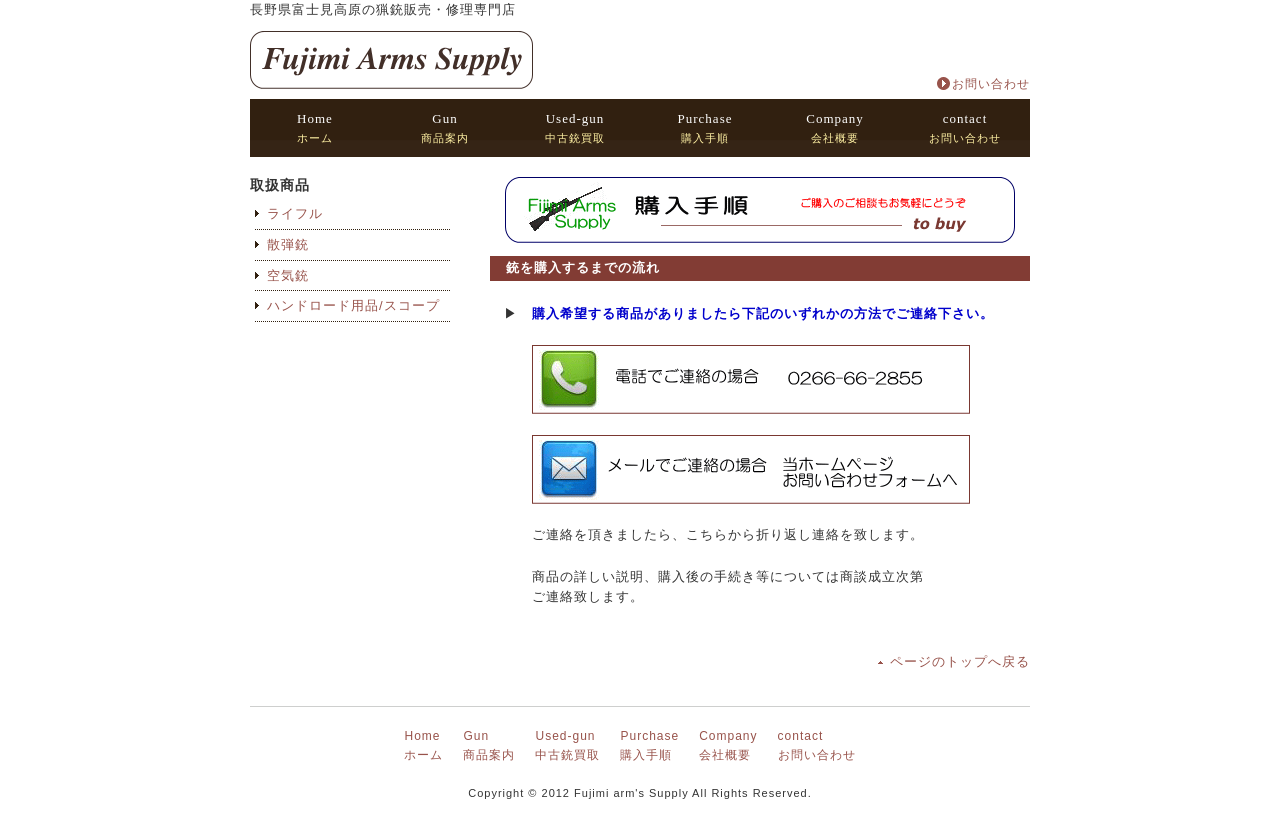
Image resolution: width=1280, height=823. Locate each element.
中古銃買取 (575, 127)
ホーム (315, 127)
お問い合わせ (991, 84)
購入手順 (705, 127)
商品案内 (445, 127)
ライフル (295, 213)
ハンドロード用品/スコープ (353, 305)
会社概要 (835, 127)
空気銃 (288, 275)
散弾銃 (288, 244)
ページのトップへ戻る (960, 661)
